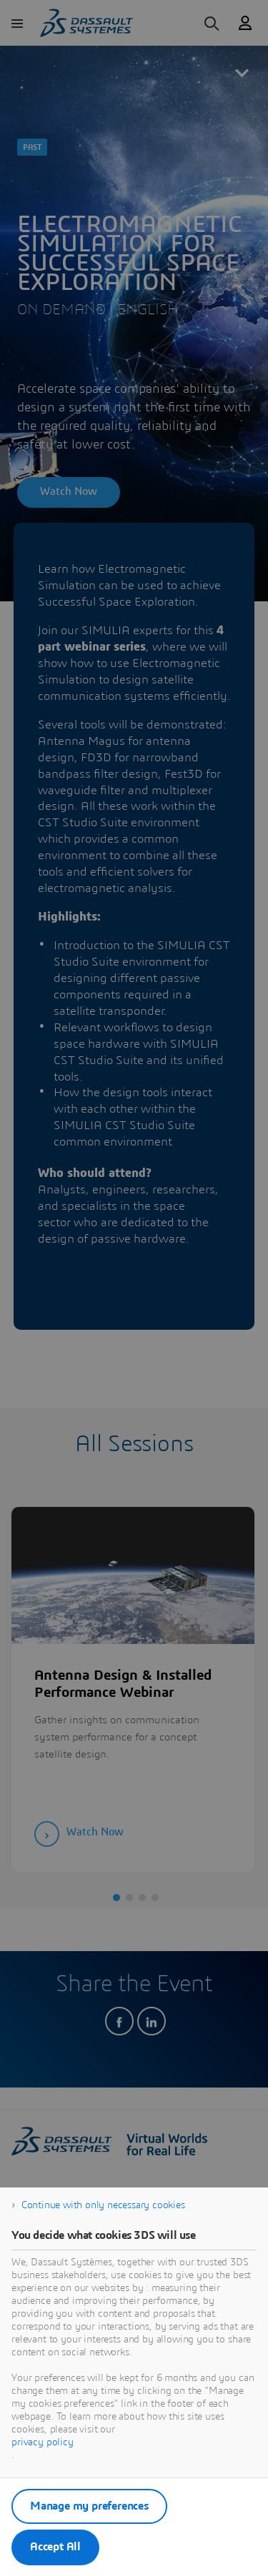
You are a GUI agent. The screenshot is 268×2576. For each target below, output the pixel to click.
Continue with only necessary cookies (103, 2205)
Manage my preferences (89, 2506)
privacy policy (42, 2442)
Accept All (55, 2546)
